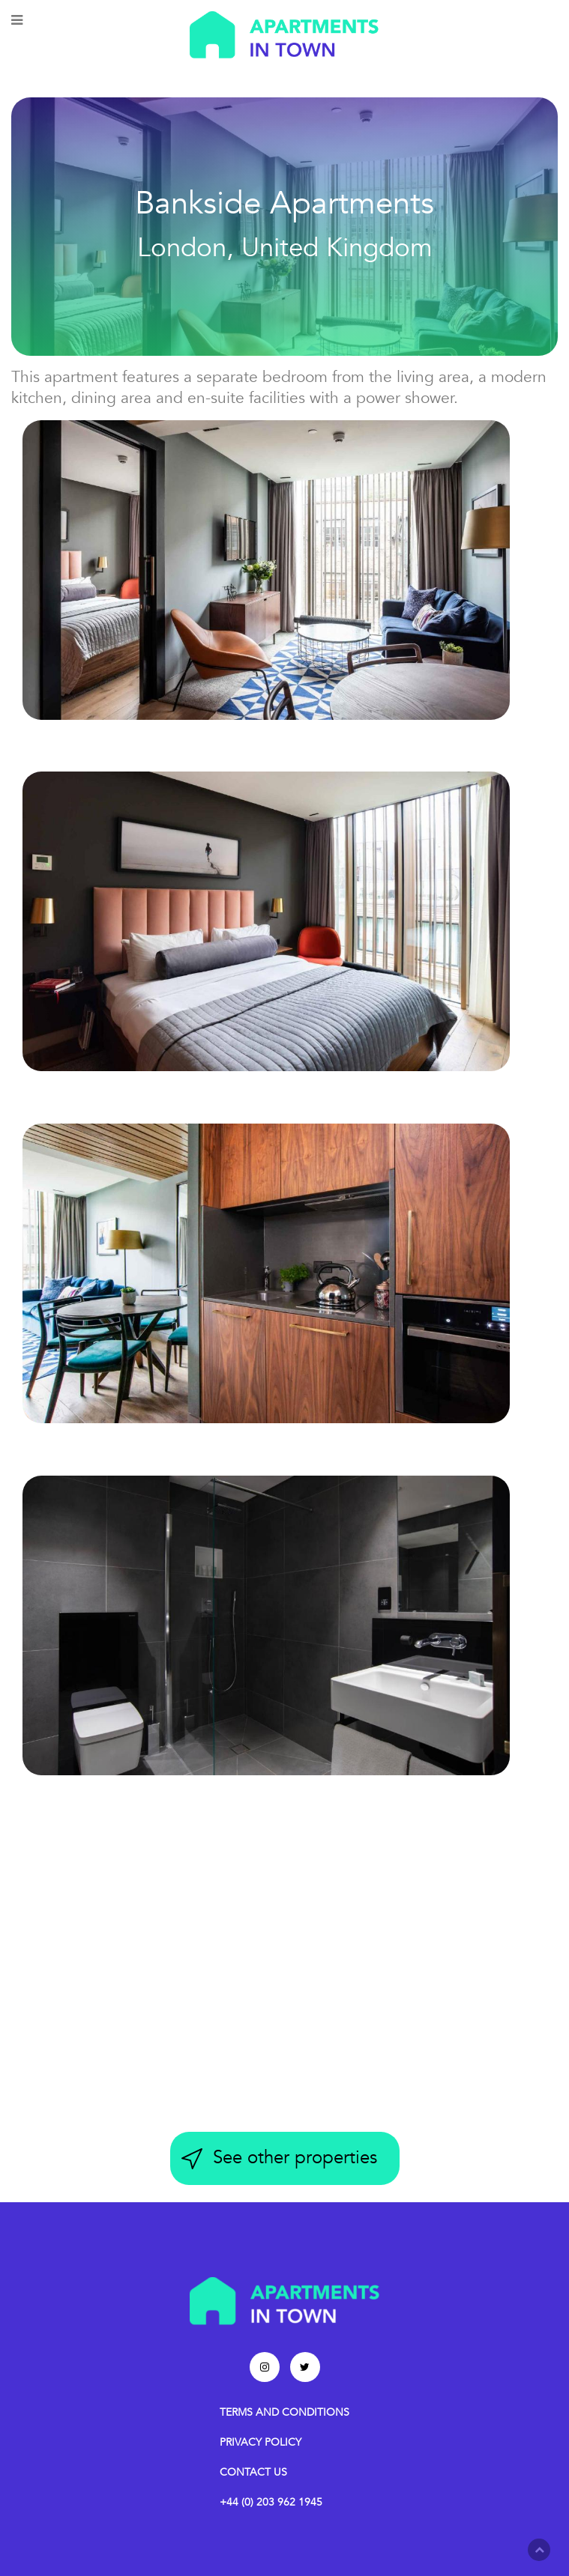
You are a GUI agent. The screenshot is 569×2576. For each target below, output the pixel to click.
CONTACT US (253, 2472)
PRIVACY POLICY (260, 2442)
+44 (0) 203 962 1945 (271, 2502)
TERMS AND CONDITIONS (284, 2412)
